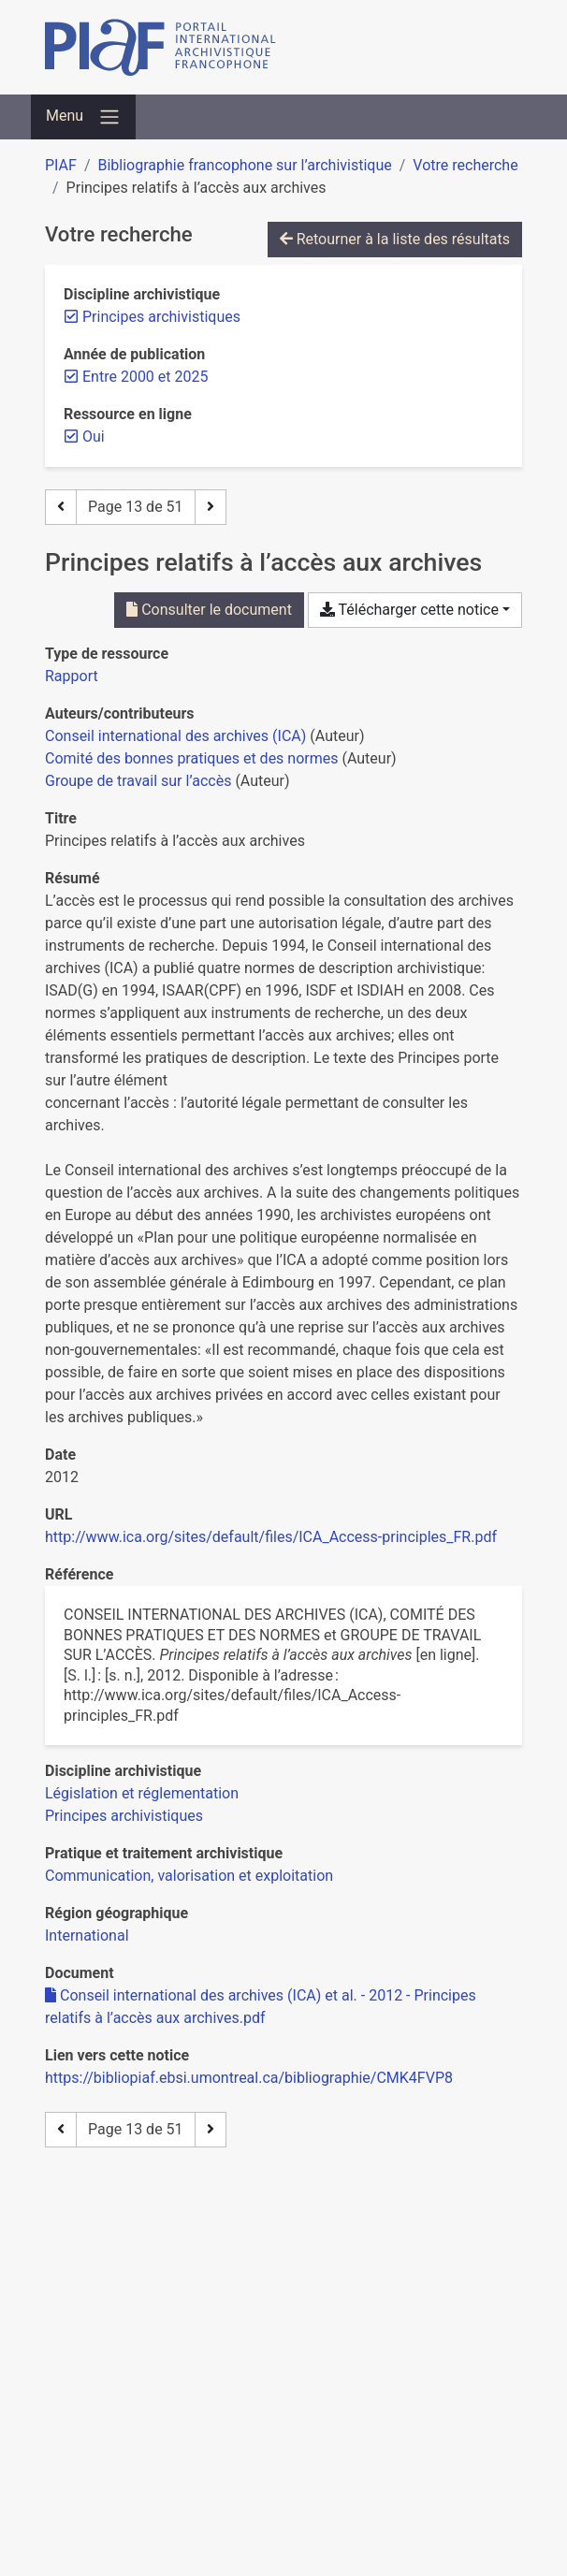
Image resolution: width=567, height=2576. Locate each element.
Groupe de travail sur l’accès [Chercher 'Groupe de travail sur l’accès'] (138, 781)
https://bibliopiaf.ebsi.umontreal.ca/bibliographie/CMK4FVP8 (249, 2078)
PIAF (61, 165)
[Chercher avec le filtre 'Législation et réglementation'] (142, 1793)
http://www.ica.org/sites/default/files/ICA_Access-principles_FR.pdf (271, 1537)
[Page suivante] (210, 507)
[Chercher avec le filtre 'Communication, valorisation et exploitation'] (189, 1876)
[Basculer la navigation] (83, 117)
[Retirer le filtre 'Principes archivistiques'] (161, 317)
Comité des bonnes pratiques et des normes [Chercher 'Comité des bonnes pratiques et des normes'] (192, 758)
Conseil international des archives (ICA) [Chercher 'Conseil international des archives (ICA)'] (175, 736)
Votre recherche (465, 165)
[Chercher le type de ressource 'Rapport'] (71, 676)
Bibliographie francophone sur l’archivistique (244, 165)
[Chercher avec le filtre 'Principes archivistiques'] (124, 1816)
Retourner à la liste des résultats (395, 239)
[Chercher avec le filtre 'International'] (87, 1935)
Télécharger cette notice (409, 610)
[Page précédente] (61, 507)
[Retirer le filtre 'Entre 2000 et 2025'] (145, 377)
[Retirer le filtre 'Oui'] (93, 436)
